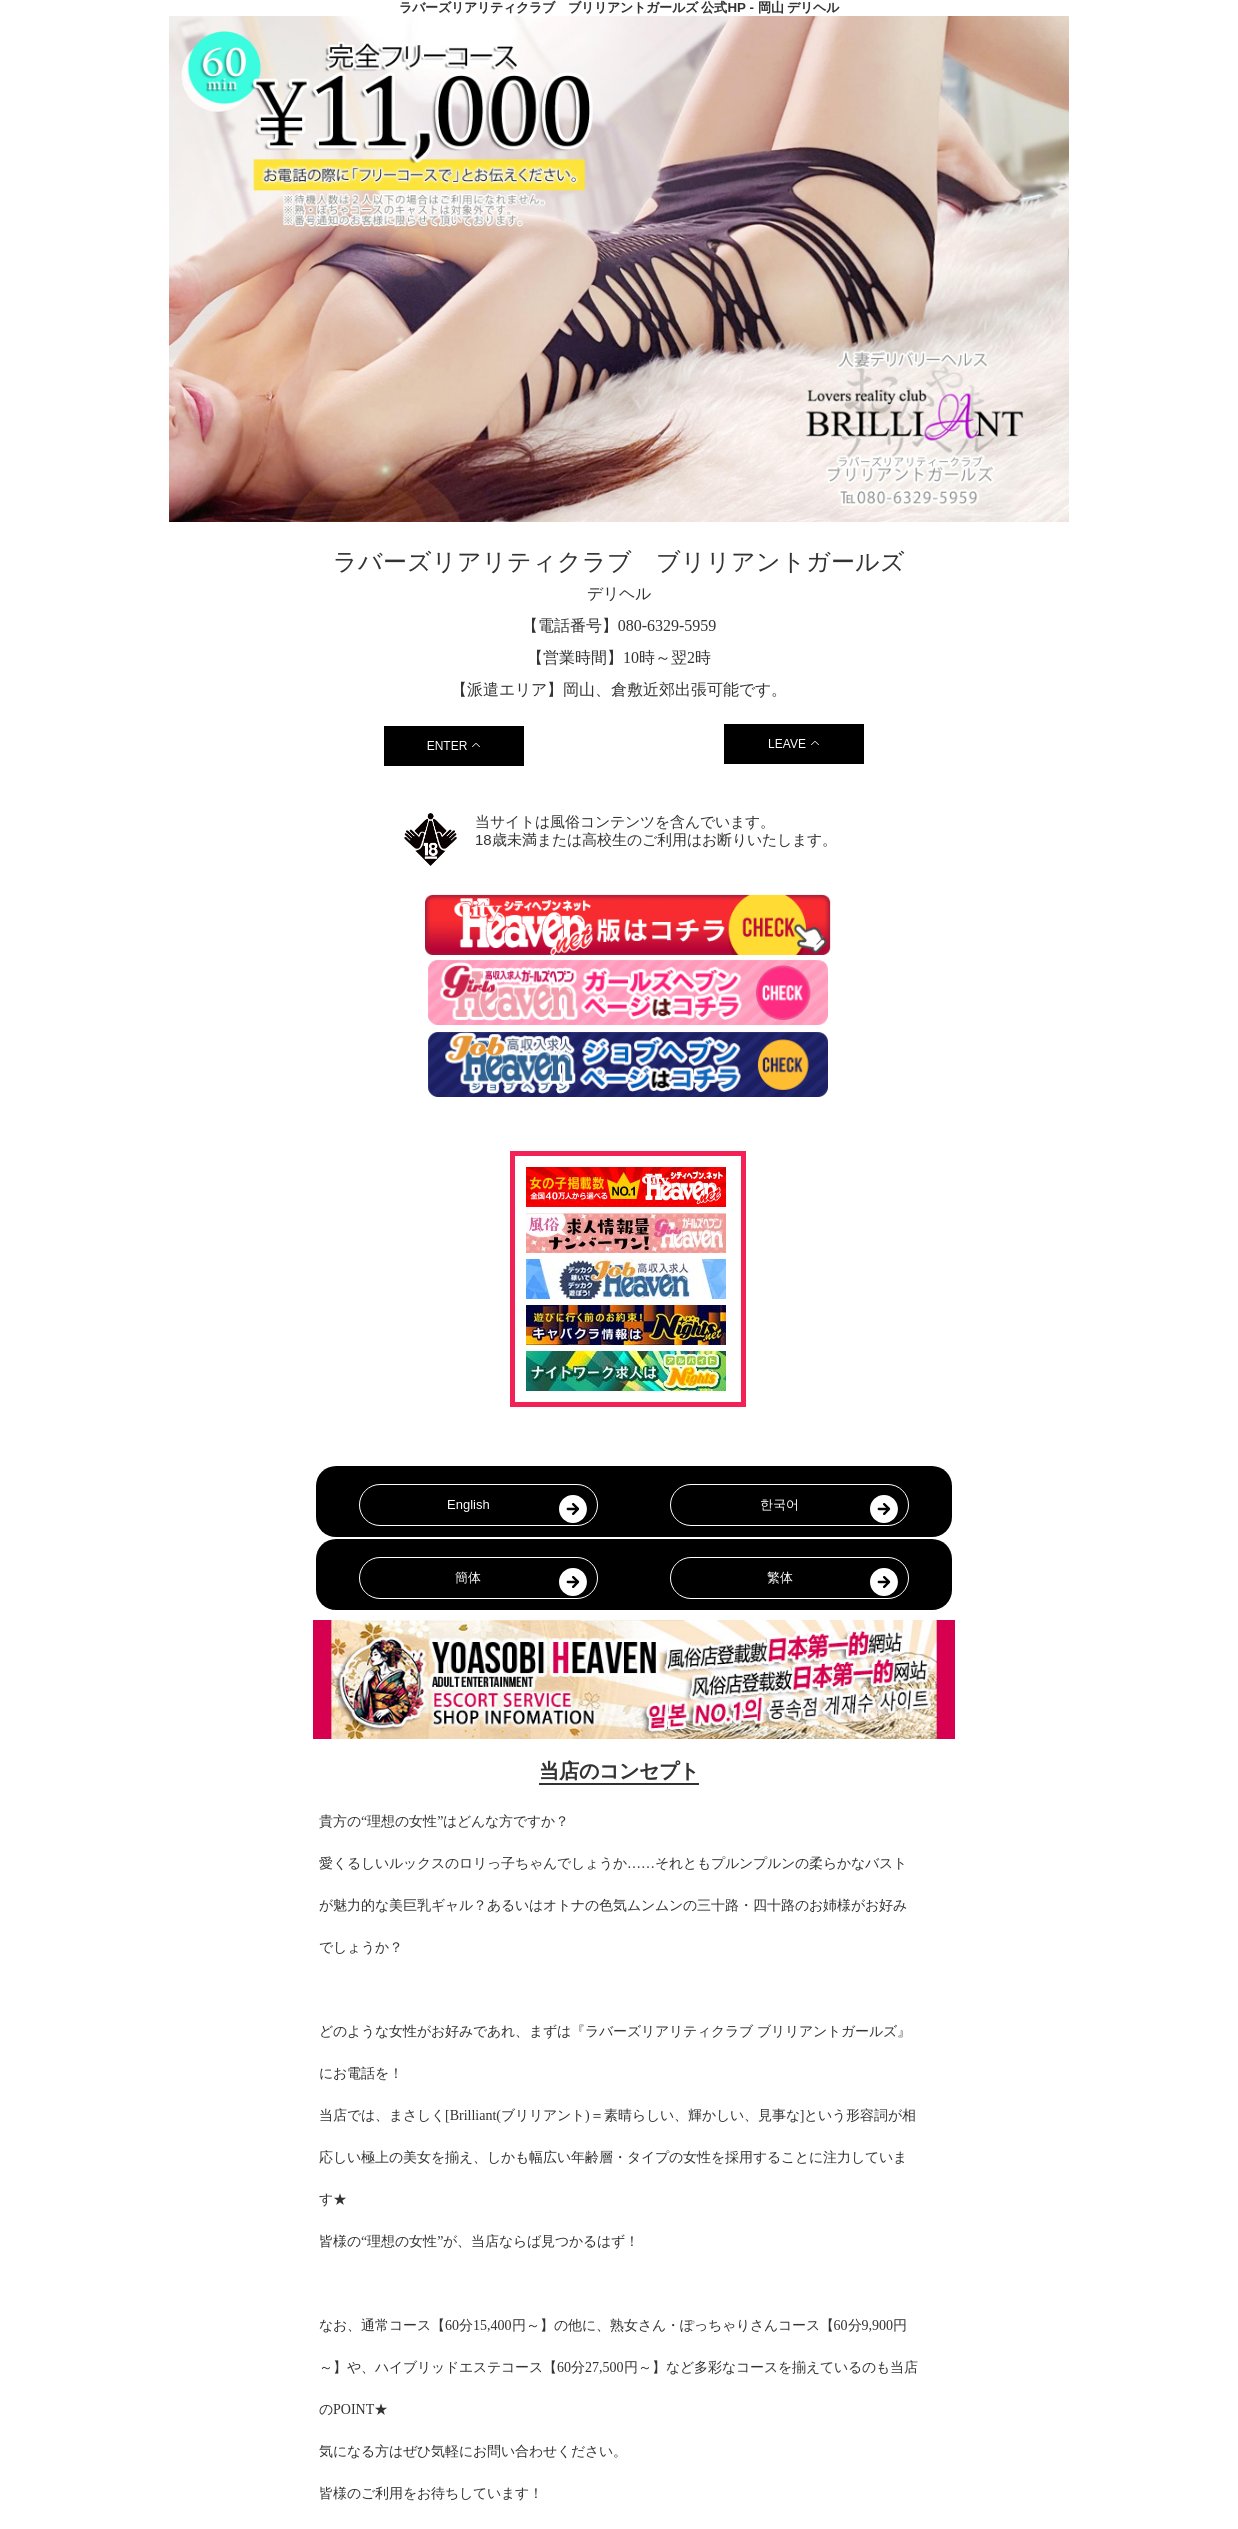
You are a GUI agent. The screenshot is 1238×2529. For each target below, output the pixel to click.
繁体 (780, 1577)
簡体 (468, 1577)
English (468, 1504)
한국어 (779, 1504)
